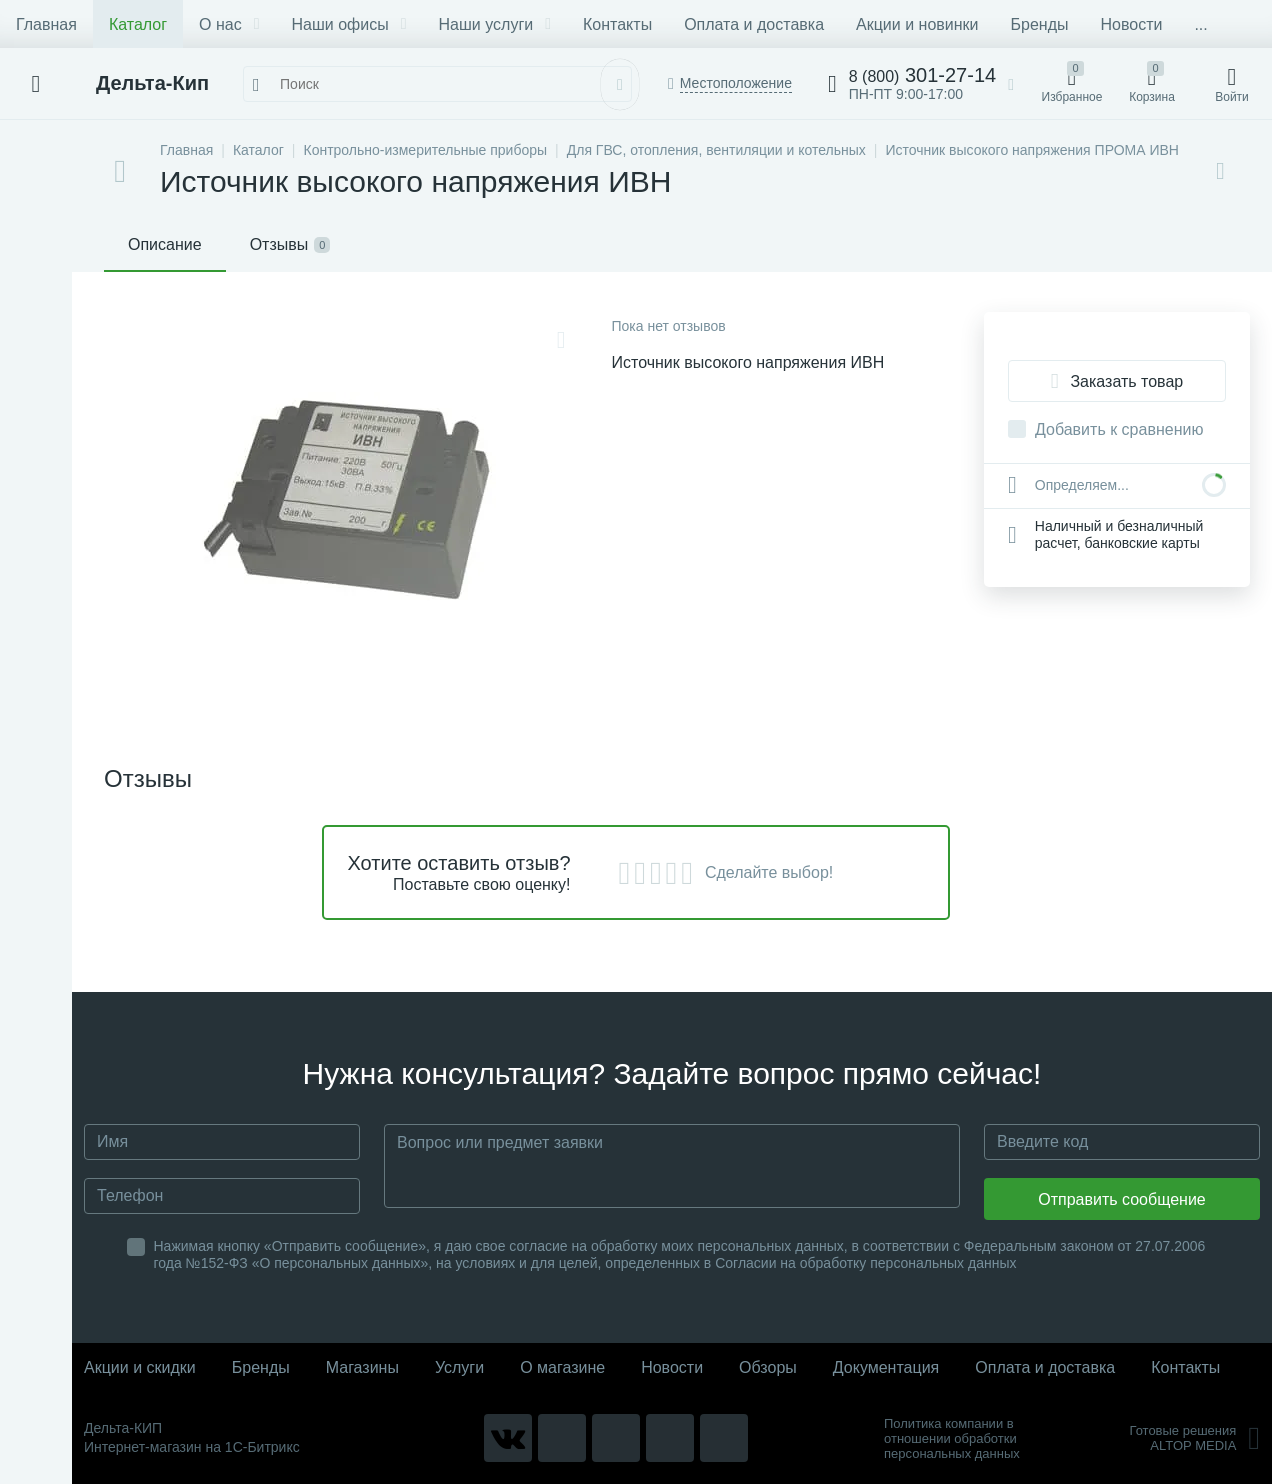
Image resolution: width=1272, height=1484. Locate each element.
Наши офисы (349, 24)
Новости (1131, 24)
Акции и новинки (917, 24)
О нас (229, 24)
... (1200, 24)
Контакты (617, 24)
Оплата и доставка (754, 24)
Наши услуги (495, 24)
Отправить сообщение (1121, 1199)
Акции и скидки (140, 1367)
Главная (46, 24)
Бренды (1040, 24)
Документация (886, 1367)
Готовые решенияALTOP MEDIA (1194, 1438)
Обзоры (768, 1367)
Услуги (459, 1367)
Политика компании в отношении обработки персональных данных (952, 1438)
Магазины (362, 1367)
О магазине (562, 1367)
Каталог (138, 24)
